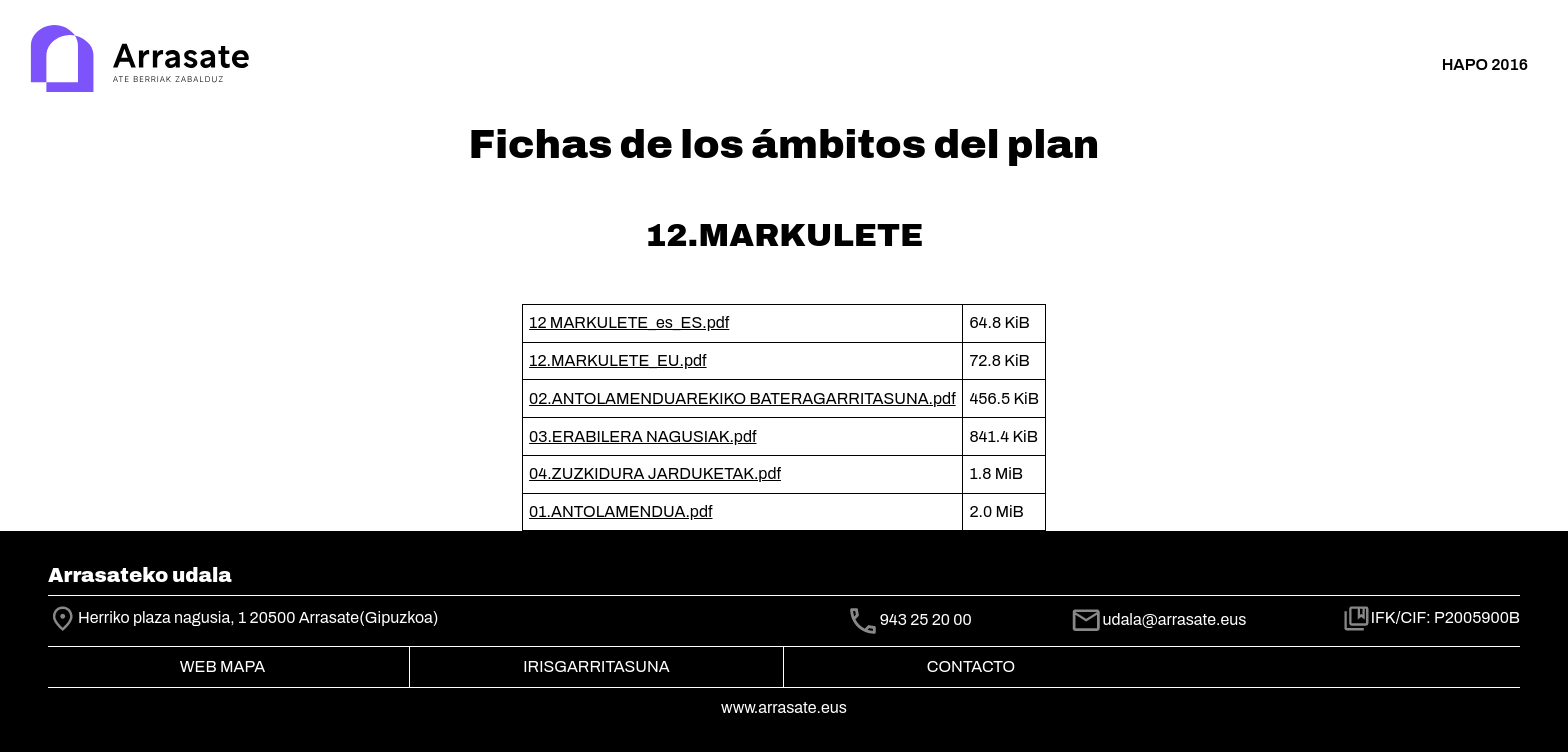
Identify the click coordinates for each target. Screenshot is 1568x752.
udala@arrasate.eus (1158, 619)
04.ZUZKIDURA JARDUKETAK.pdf (655, 473)
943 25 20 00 (926, 620)
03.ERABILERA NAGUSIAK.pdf (642, 436)
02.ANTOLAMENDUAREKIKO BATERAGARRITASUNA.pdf (742, 398)
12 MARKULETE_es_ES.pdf (629, 322)
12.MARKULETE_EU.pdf (618, 360)
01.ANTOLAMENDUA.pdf (620, 511)
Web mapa (222, 666)
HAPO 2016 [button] (1485, 64)
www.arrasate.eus (784, 707)
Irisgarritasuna (596, 666)
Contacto (971, 666)
